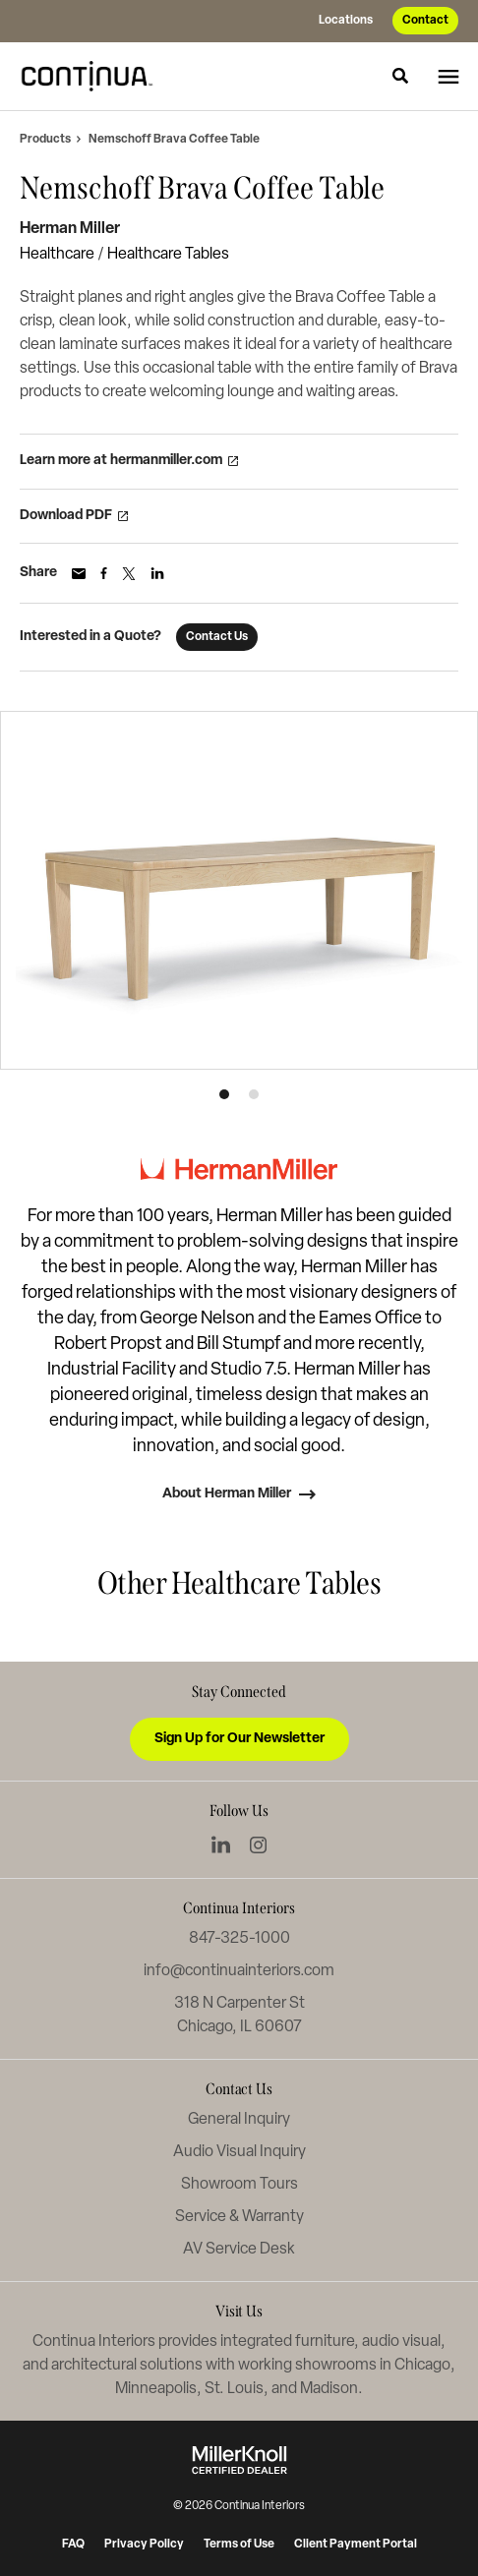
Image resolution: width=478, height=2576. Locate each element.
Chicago (422, 2365)
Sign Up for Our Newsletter (239, 1738)
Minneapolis (156, 2389)
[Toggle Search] (400, 76)
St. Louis (234, 2389)
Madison (329, 2389)
